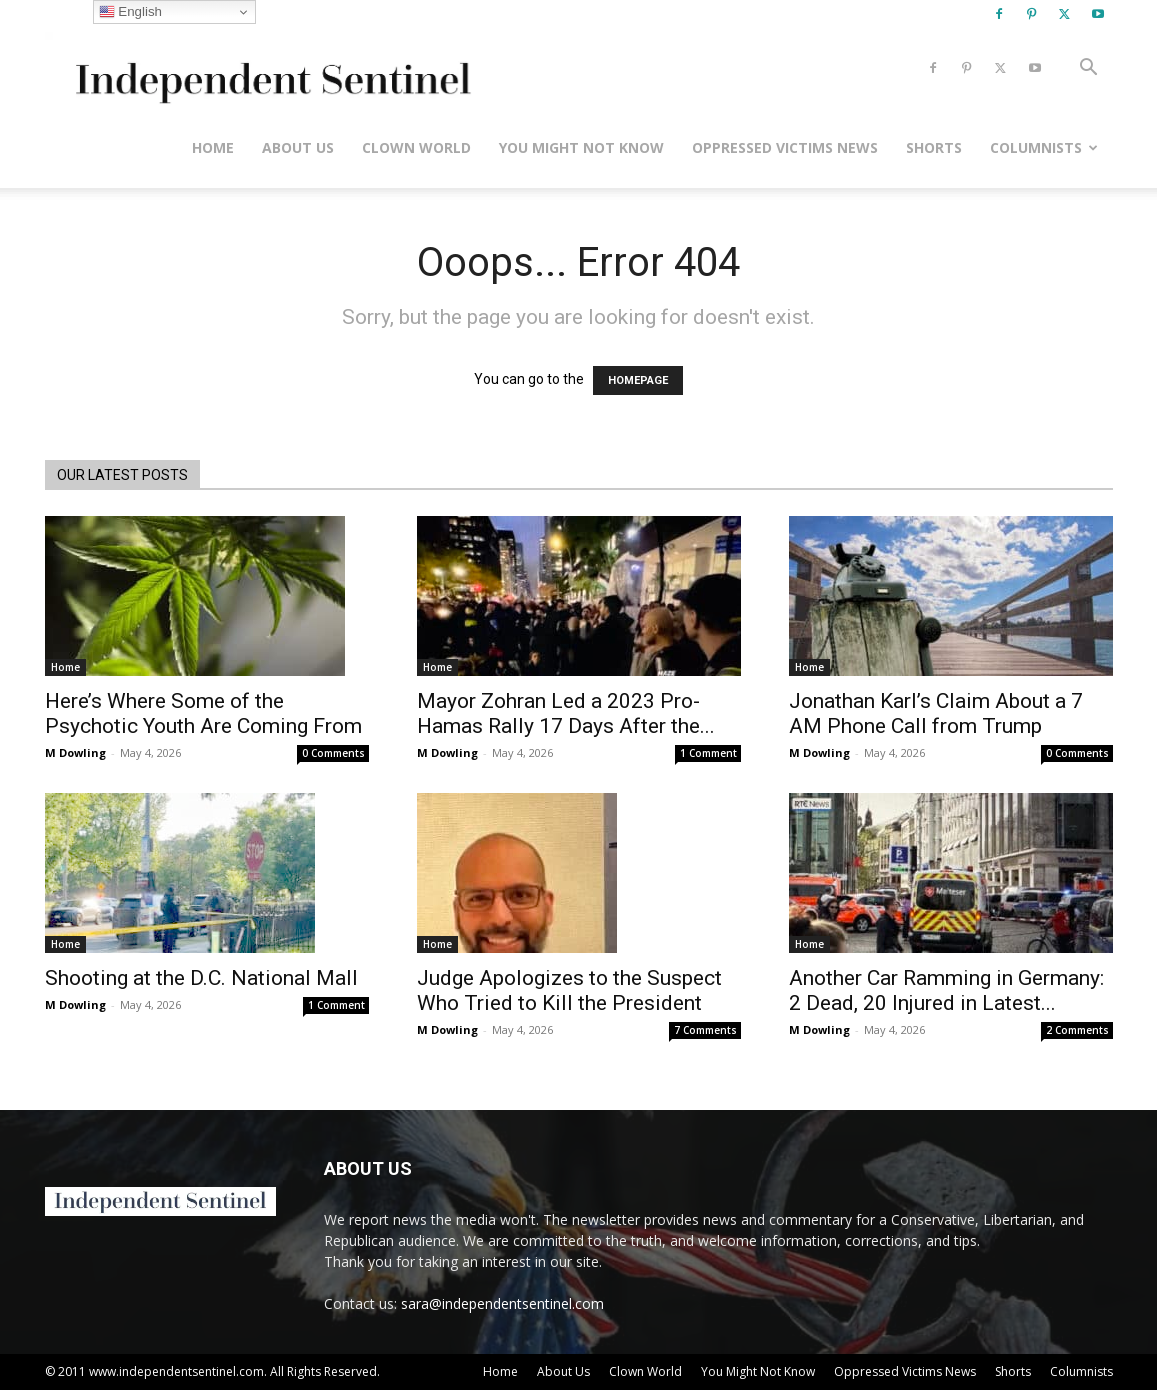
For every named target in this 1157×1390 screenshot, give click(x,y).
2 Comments (1077, 1030)
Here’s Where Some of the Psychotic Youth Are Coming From (203, 713)
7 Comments (705, 1030)
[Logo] (269, 68)
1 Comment (708, 753)
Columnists (1044, 147)
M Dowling (75, 752)
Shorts (934, 147)
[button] (1089, 69)
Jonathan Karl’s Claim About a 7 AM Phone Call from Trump (936, 713)
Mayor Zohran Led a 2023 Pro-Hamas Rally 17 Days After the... (566, 713)
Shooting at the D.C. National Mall (201, 978)
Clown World (416, 147)
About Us (298, 147)
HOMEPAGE (638, 380)
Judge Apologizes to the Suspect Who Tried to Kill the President (569, 990)
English (130, 12)
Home (213, 147)
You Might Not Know (581, 147)
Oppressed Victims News (785, 147)
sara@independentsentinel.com (502, 1303)
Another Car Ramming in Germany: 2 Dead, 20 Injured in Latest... (946, 990)
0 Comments (333, 753)
